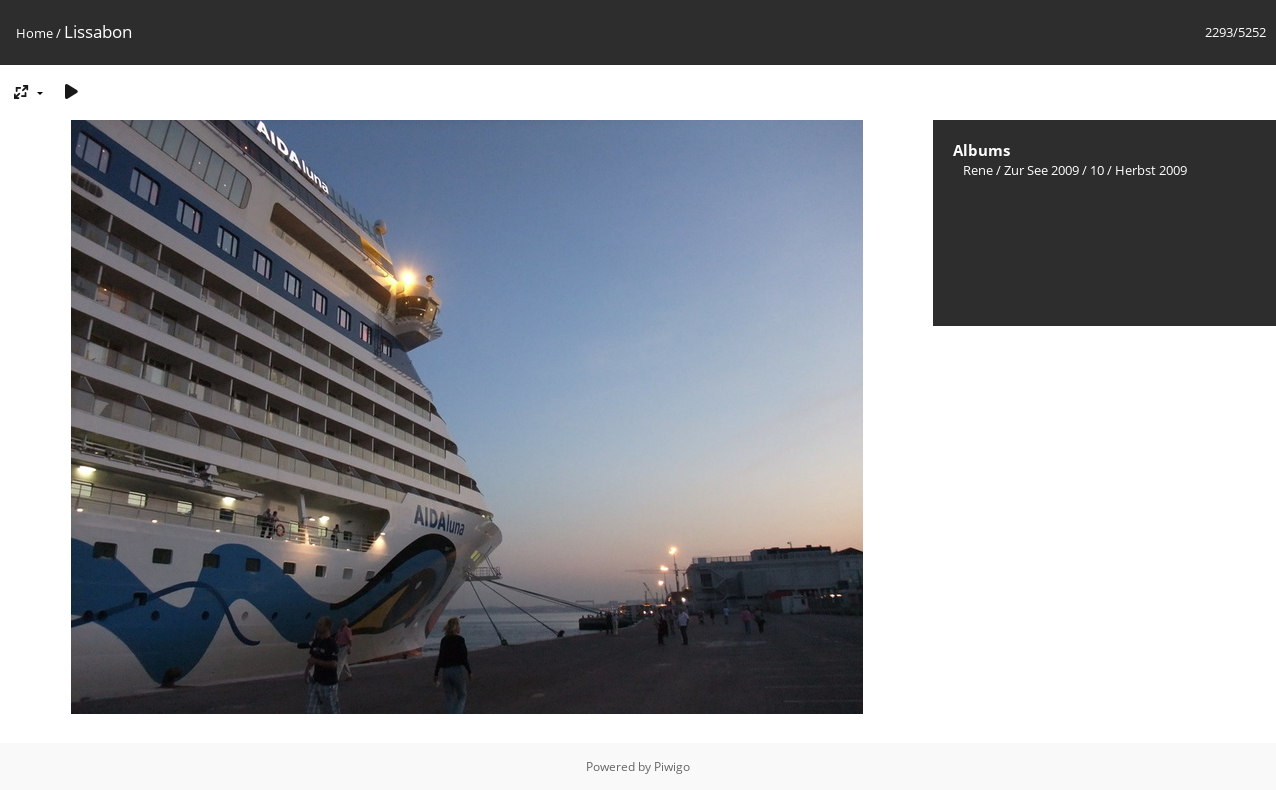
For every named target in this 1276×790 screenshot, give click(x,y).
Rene (978, 170)
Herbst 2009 (1151, 170)
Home (34, 33)
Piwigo (672, 766)
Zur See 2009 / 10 (1054, 170)
